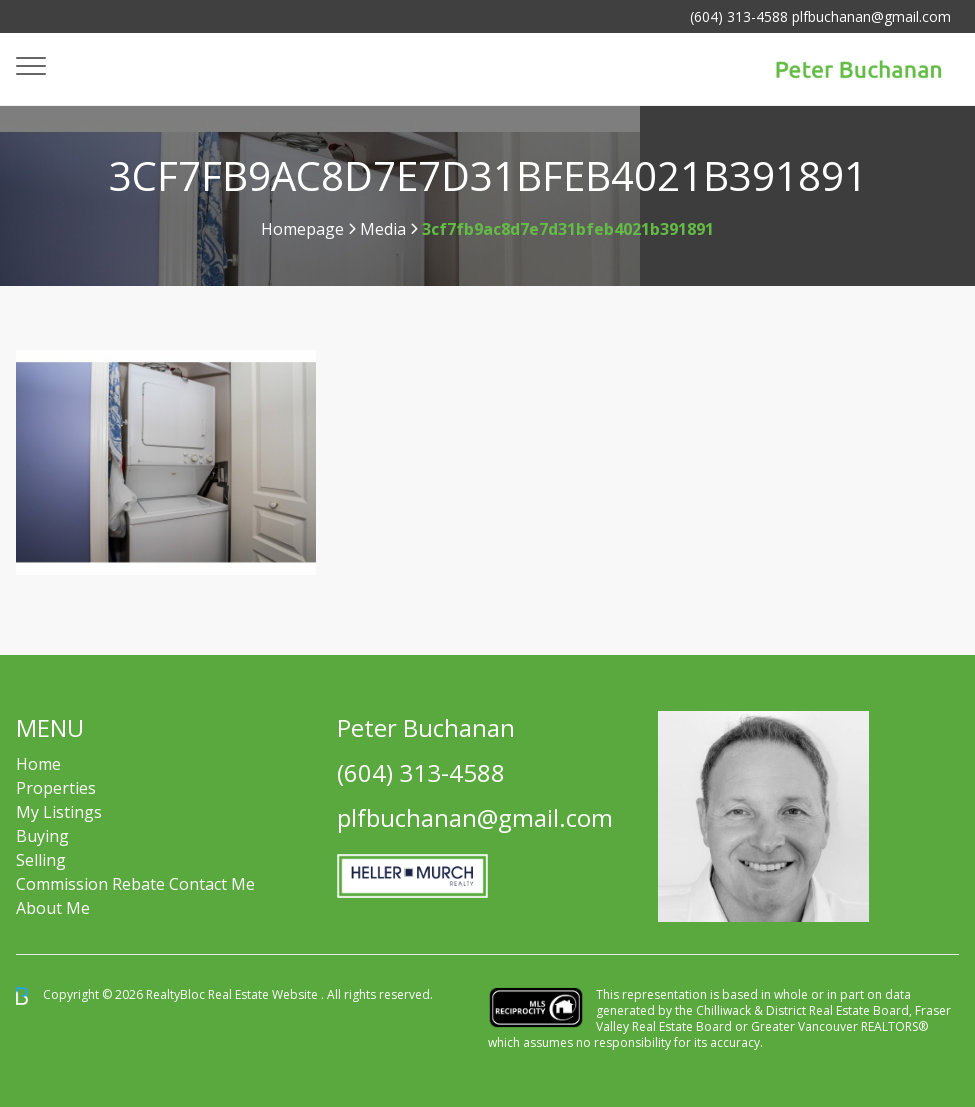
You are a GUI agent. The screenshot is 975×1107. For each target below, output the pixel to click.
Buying (42, 836)
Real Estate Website (264, 994)
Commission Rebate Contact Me (135, 884)
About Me (53, 908)
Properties (56, 788)
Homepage (302, 229)
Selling (41, 860)
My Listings (59, 812)
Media (383, 229)
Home (38, 764)
